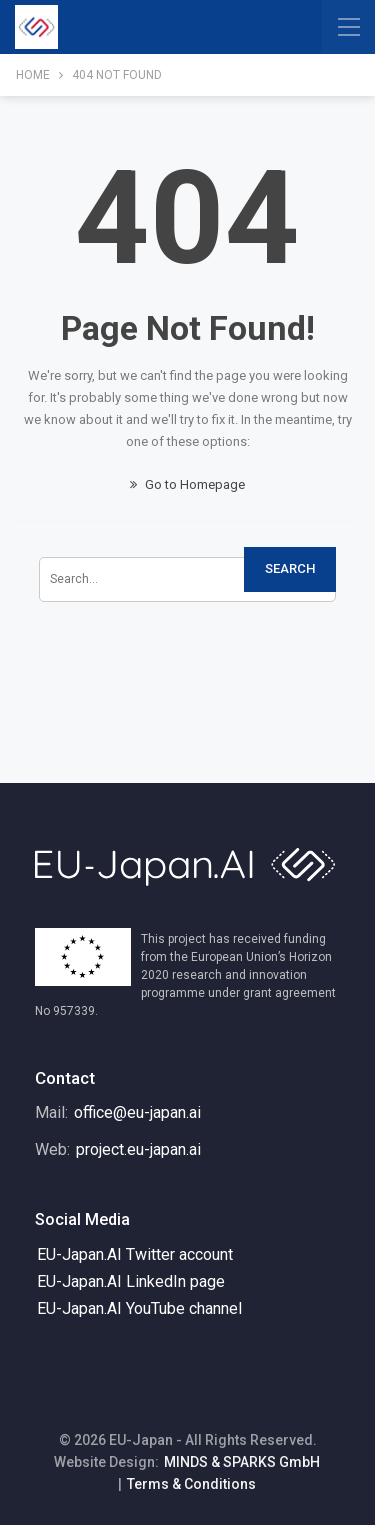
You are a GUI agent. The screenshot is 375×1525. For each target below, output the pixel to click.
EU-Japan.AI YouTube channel (139, 1308)
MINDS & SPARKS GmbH (242, 1462)
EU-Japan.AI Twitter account (135, 1254)
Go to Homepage (187, 484)
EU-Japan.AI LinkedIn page (131, 1281)
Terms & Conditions (191, 1484)
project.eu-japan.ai (138, 1149)
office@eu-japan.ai (137, 1112)
